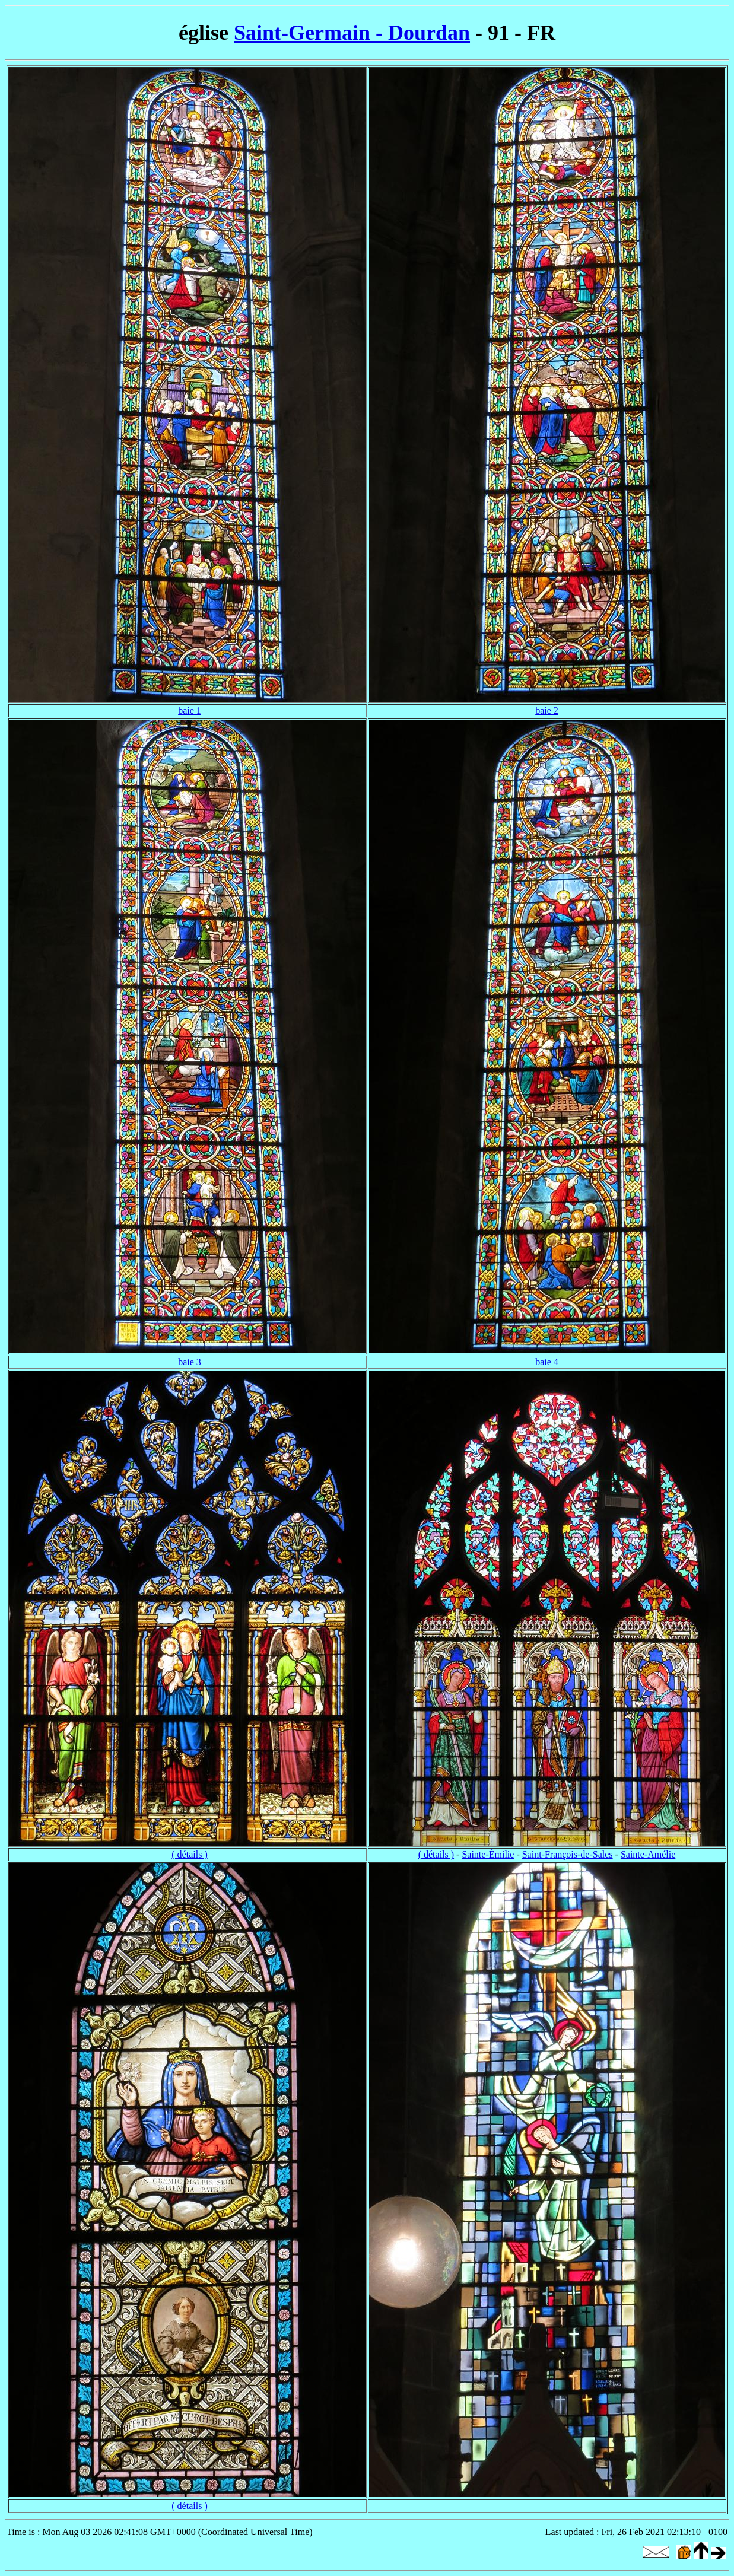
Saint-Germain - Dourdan (352, 32)
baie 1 (189, 710)
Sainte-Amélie (648, 1854)
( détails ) (189, 1854)
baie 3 (189, 1362)
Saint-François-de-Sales (567, 1854)
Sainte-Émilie (488, 1854)
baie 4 (546, 1362)
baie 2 (546, 710)
